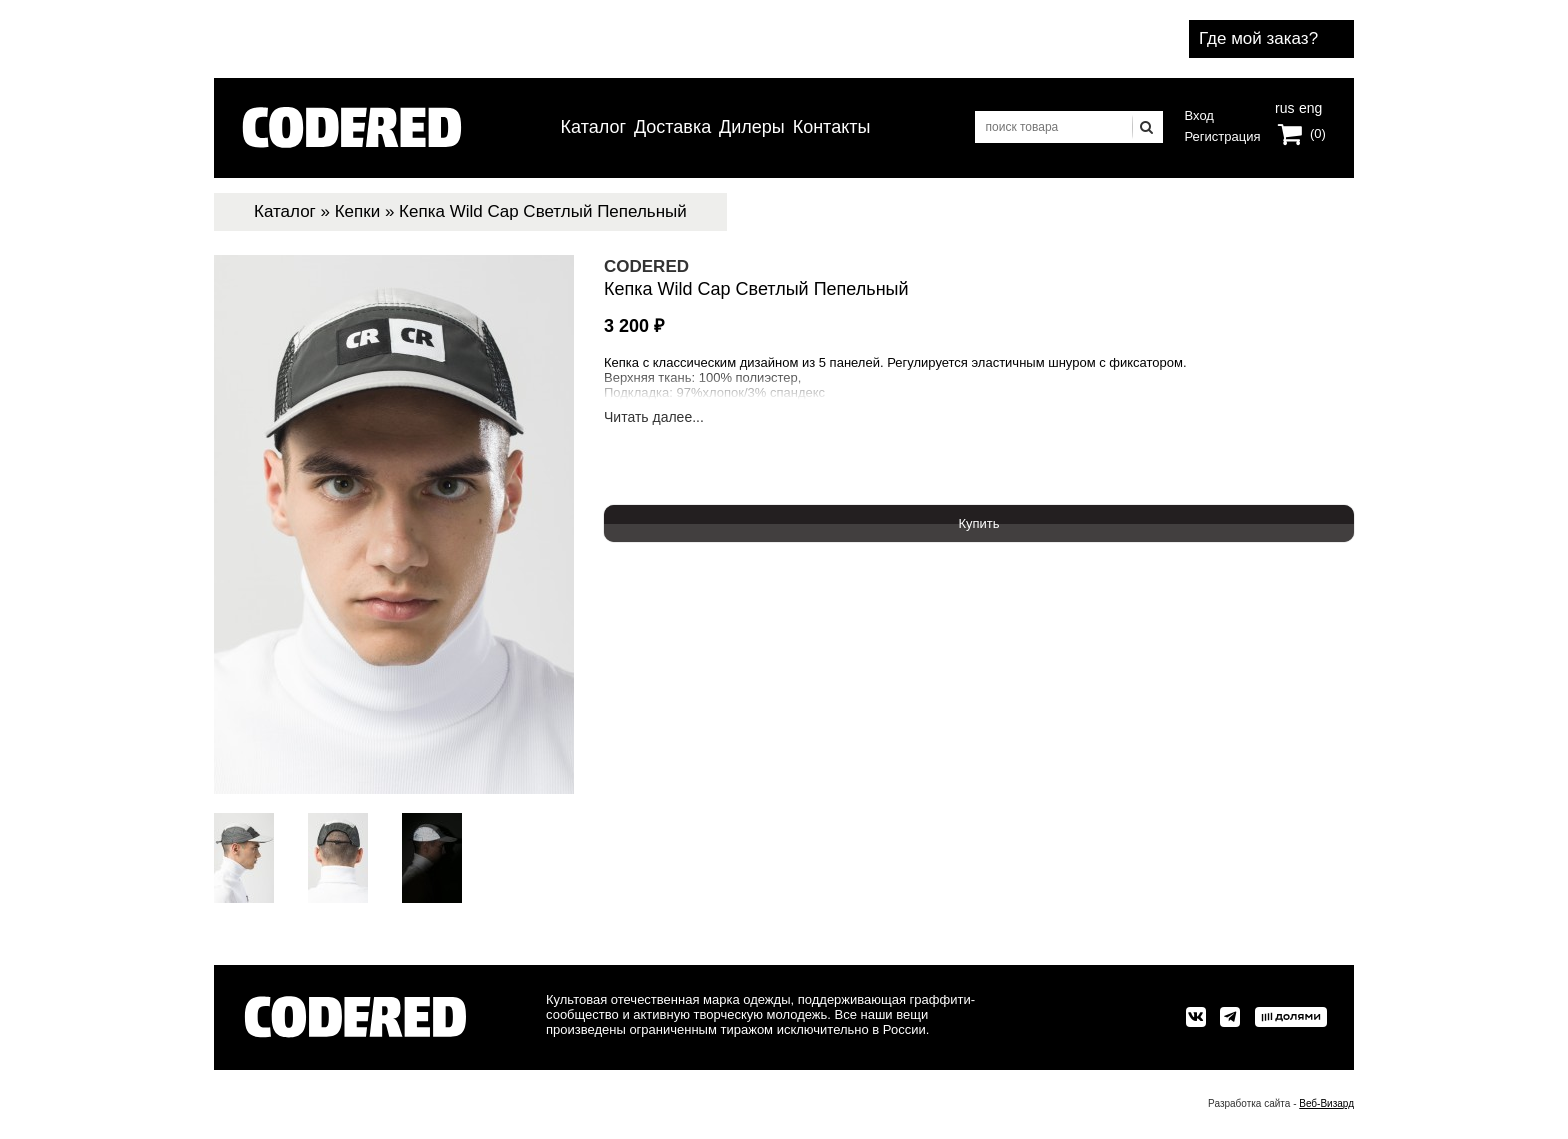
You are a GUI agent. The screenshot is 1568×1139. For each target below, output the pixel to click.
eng (1309, 106)
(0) (1318, 133)
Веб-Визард (1326, 1103)
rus (1284, 106)
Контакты (832, 127)
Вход (1199, 115)
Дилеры (752, 127)
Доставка (672, 127)
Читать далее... (654, 417)
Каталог (593, 127)
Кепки (358, 211)
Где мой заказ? (1258, 38)
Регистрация (1223, 136)
